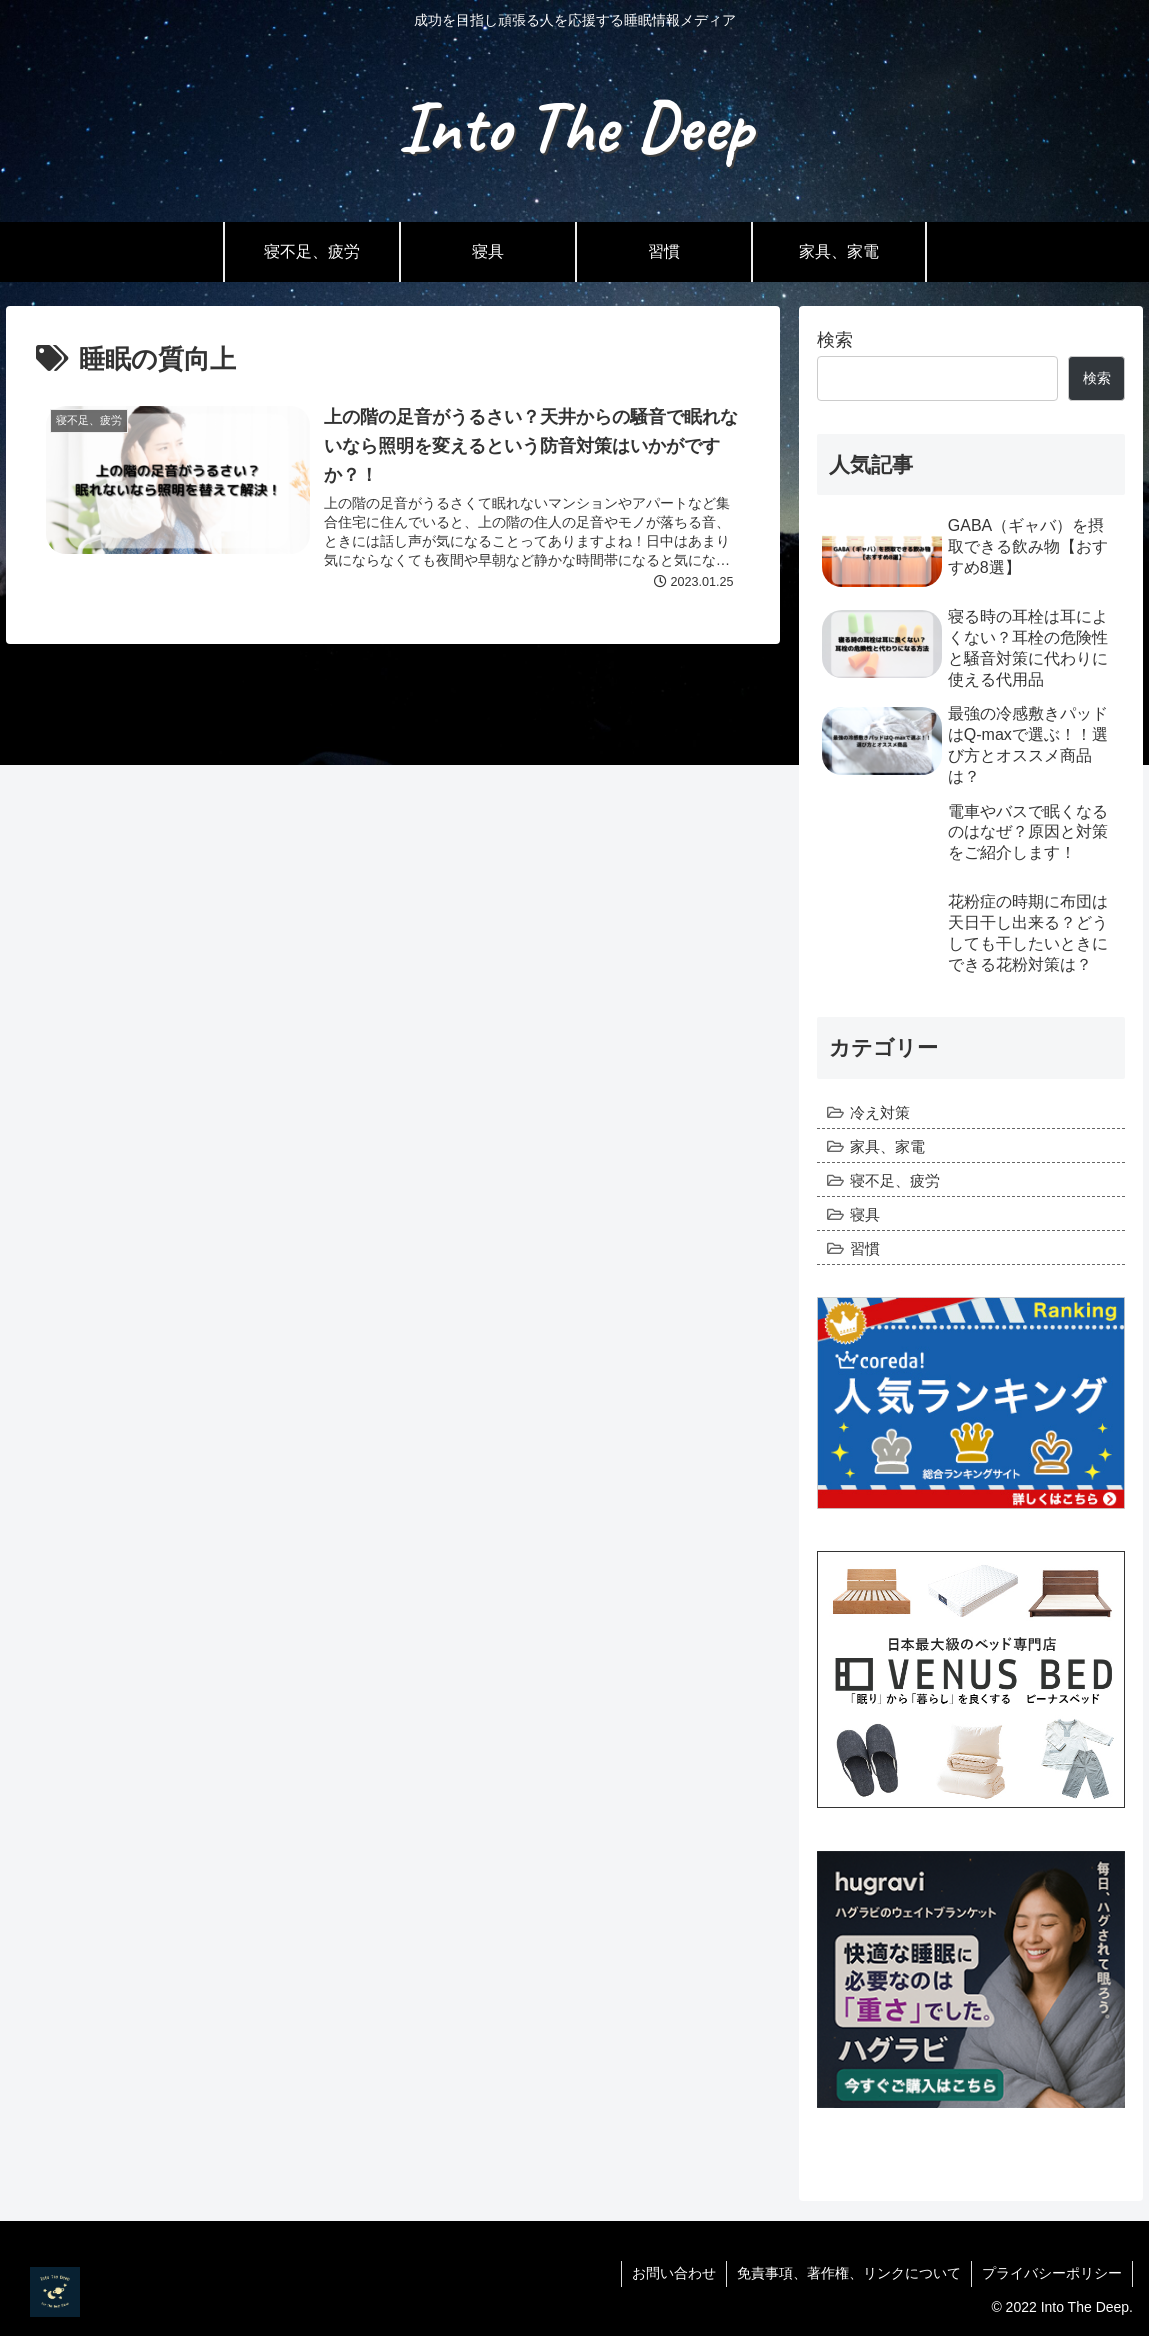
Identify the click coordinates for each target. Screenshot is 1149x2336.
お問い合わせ (674, 2273)
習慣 (865, 1248)
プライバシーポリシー (1052, 2273)
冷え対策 (880, 1112)
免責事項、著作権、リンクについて (849, 2273)
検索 (835, 340)
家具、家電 (887, 1146)
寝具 (865, 1214)
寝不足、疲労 (895, 1180)
